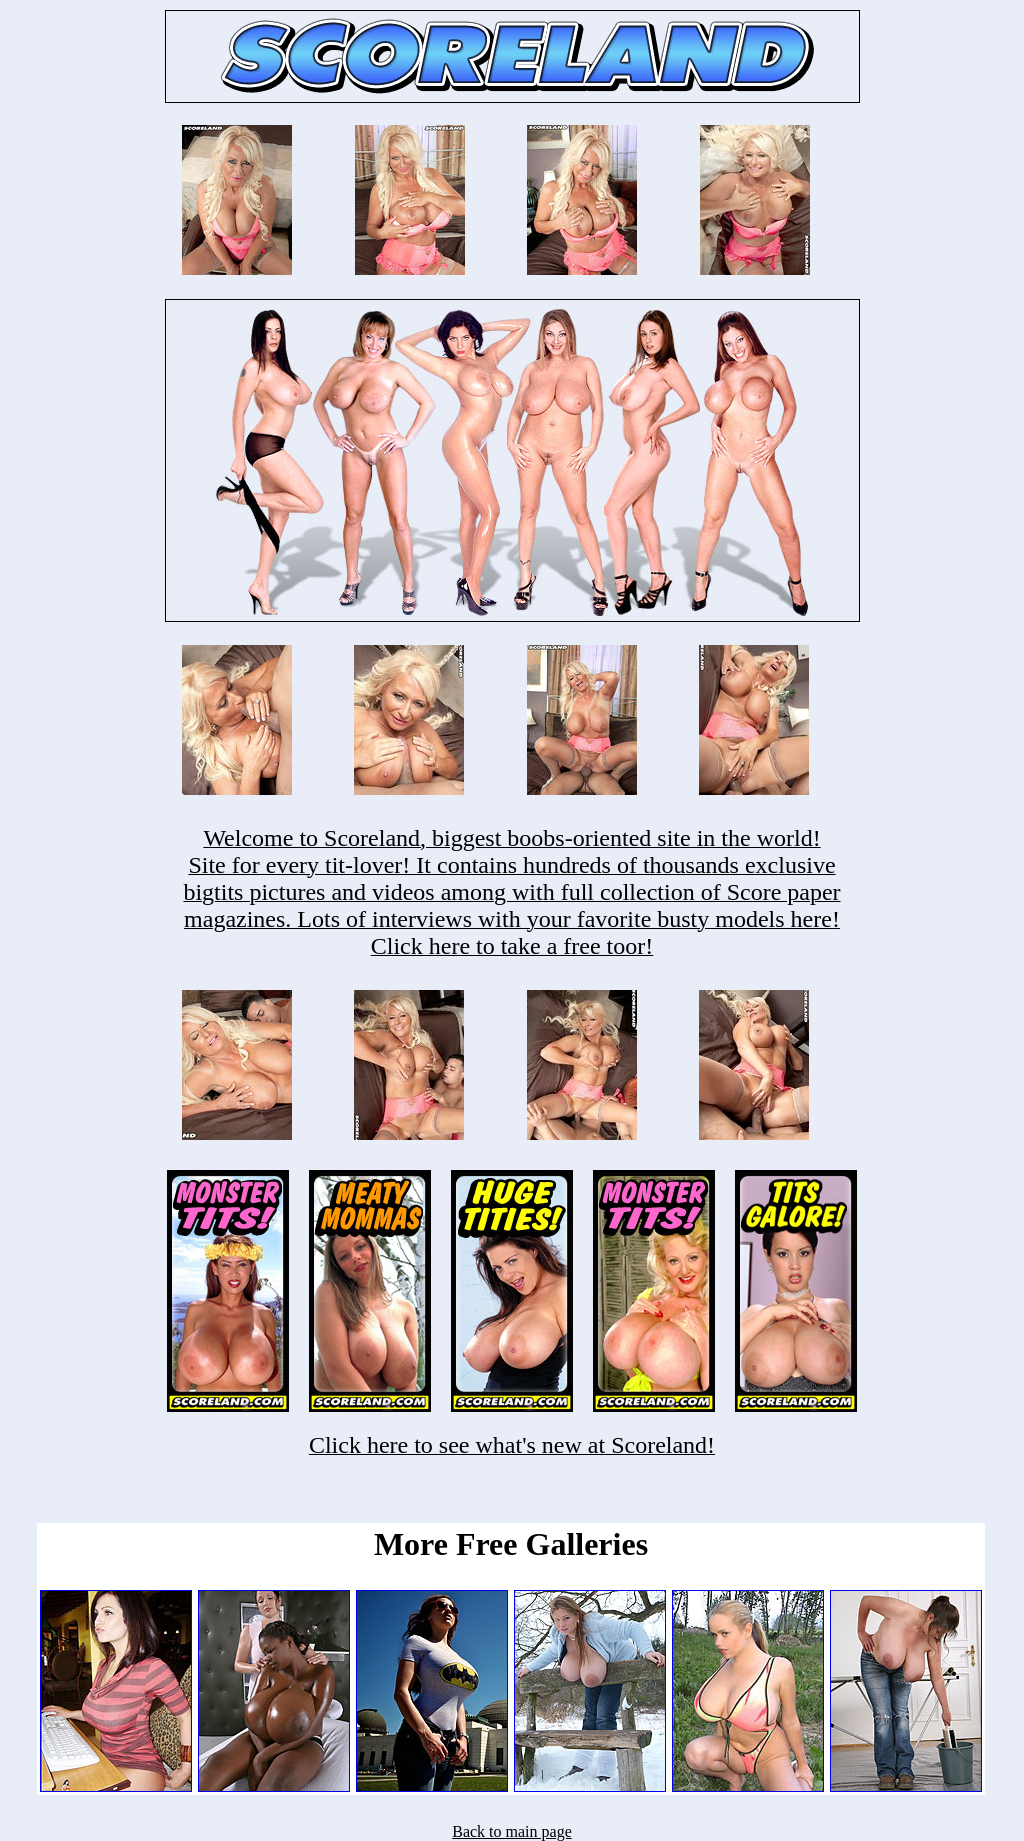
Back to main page (512, 1831)
